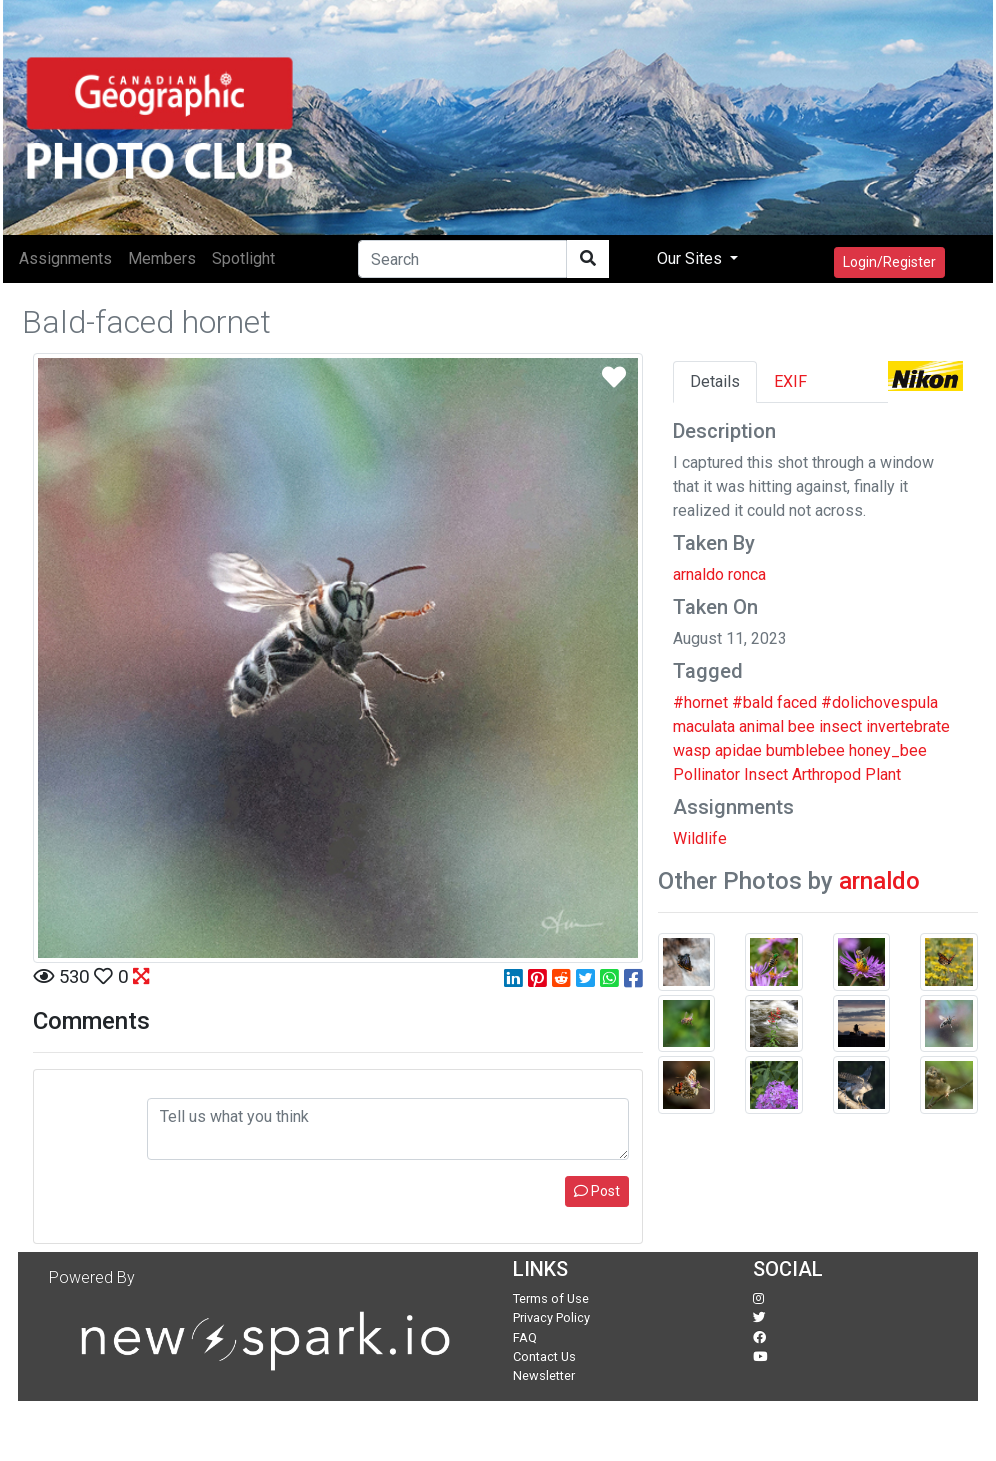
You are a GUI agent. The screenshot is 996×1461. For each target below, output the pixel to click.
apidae (738, 750)
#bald (752, 702)
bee (801, 726)
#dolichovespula (879, 702)
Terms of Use (551, 1298)
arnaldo (879, 881)
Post (597, 1191)
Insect (766, 774)
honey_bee (888, 750)
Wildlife (700, 838)
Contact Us (544, 1356)
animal (761, 726)
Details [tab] (715, 381)
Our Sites (691, 258)
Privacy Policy (551, 1317)
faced (797, 702)
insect (840, 726)
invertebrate (908, 726)
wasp (692, 750)
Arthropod (826, 774)
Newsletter (544, 1375)
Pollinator (706, 774)
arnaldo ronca (719, 574)
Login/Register (889, 262)
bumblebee (805, 750)
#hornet (700, 702)
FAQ (525, 1337)
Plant (883, 774)
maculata (704, 726)
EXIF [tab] (790, 381)
